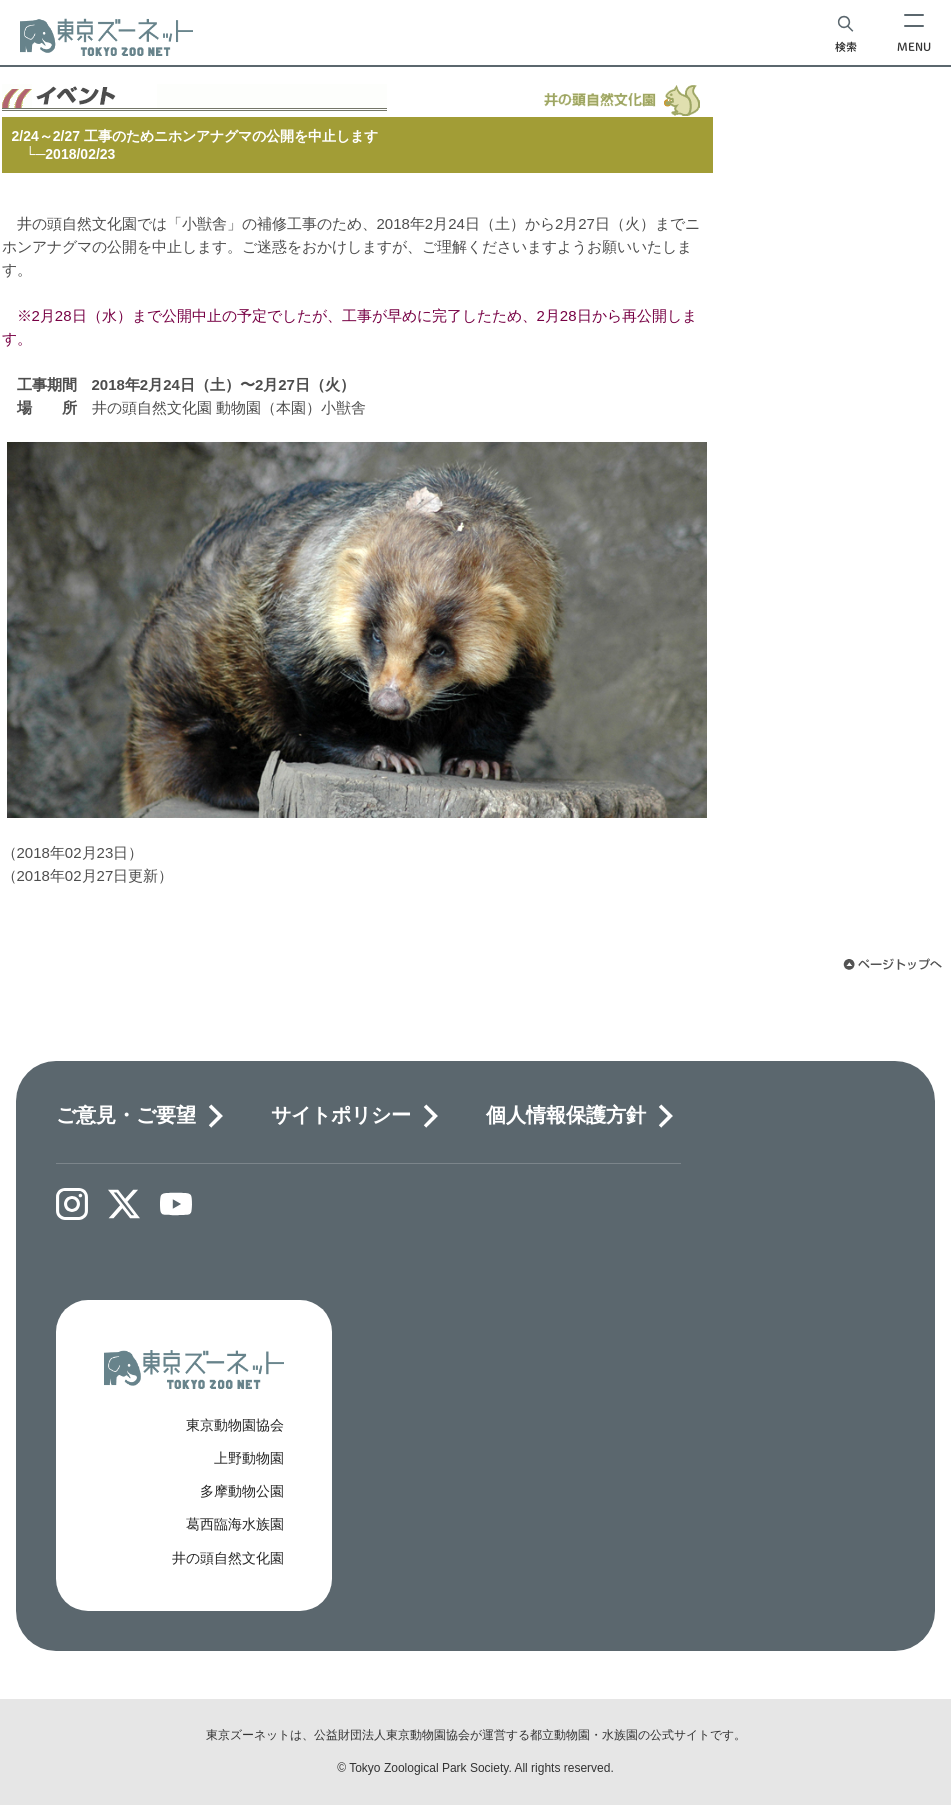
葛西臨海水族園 (235, 1524)
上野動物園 (249, 1458)
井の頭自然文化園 (228, 1558)
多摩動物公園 (242, 1491)
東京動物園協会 (235, 1425)
